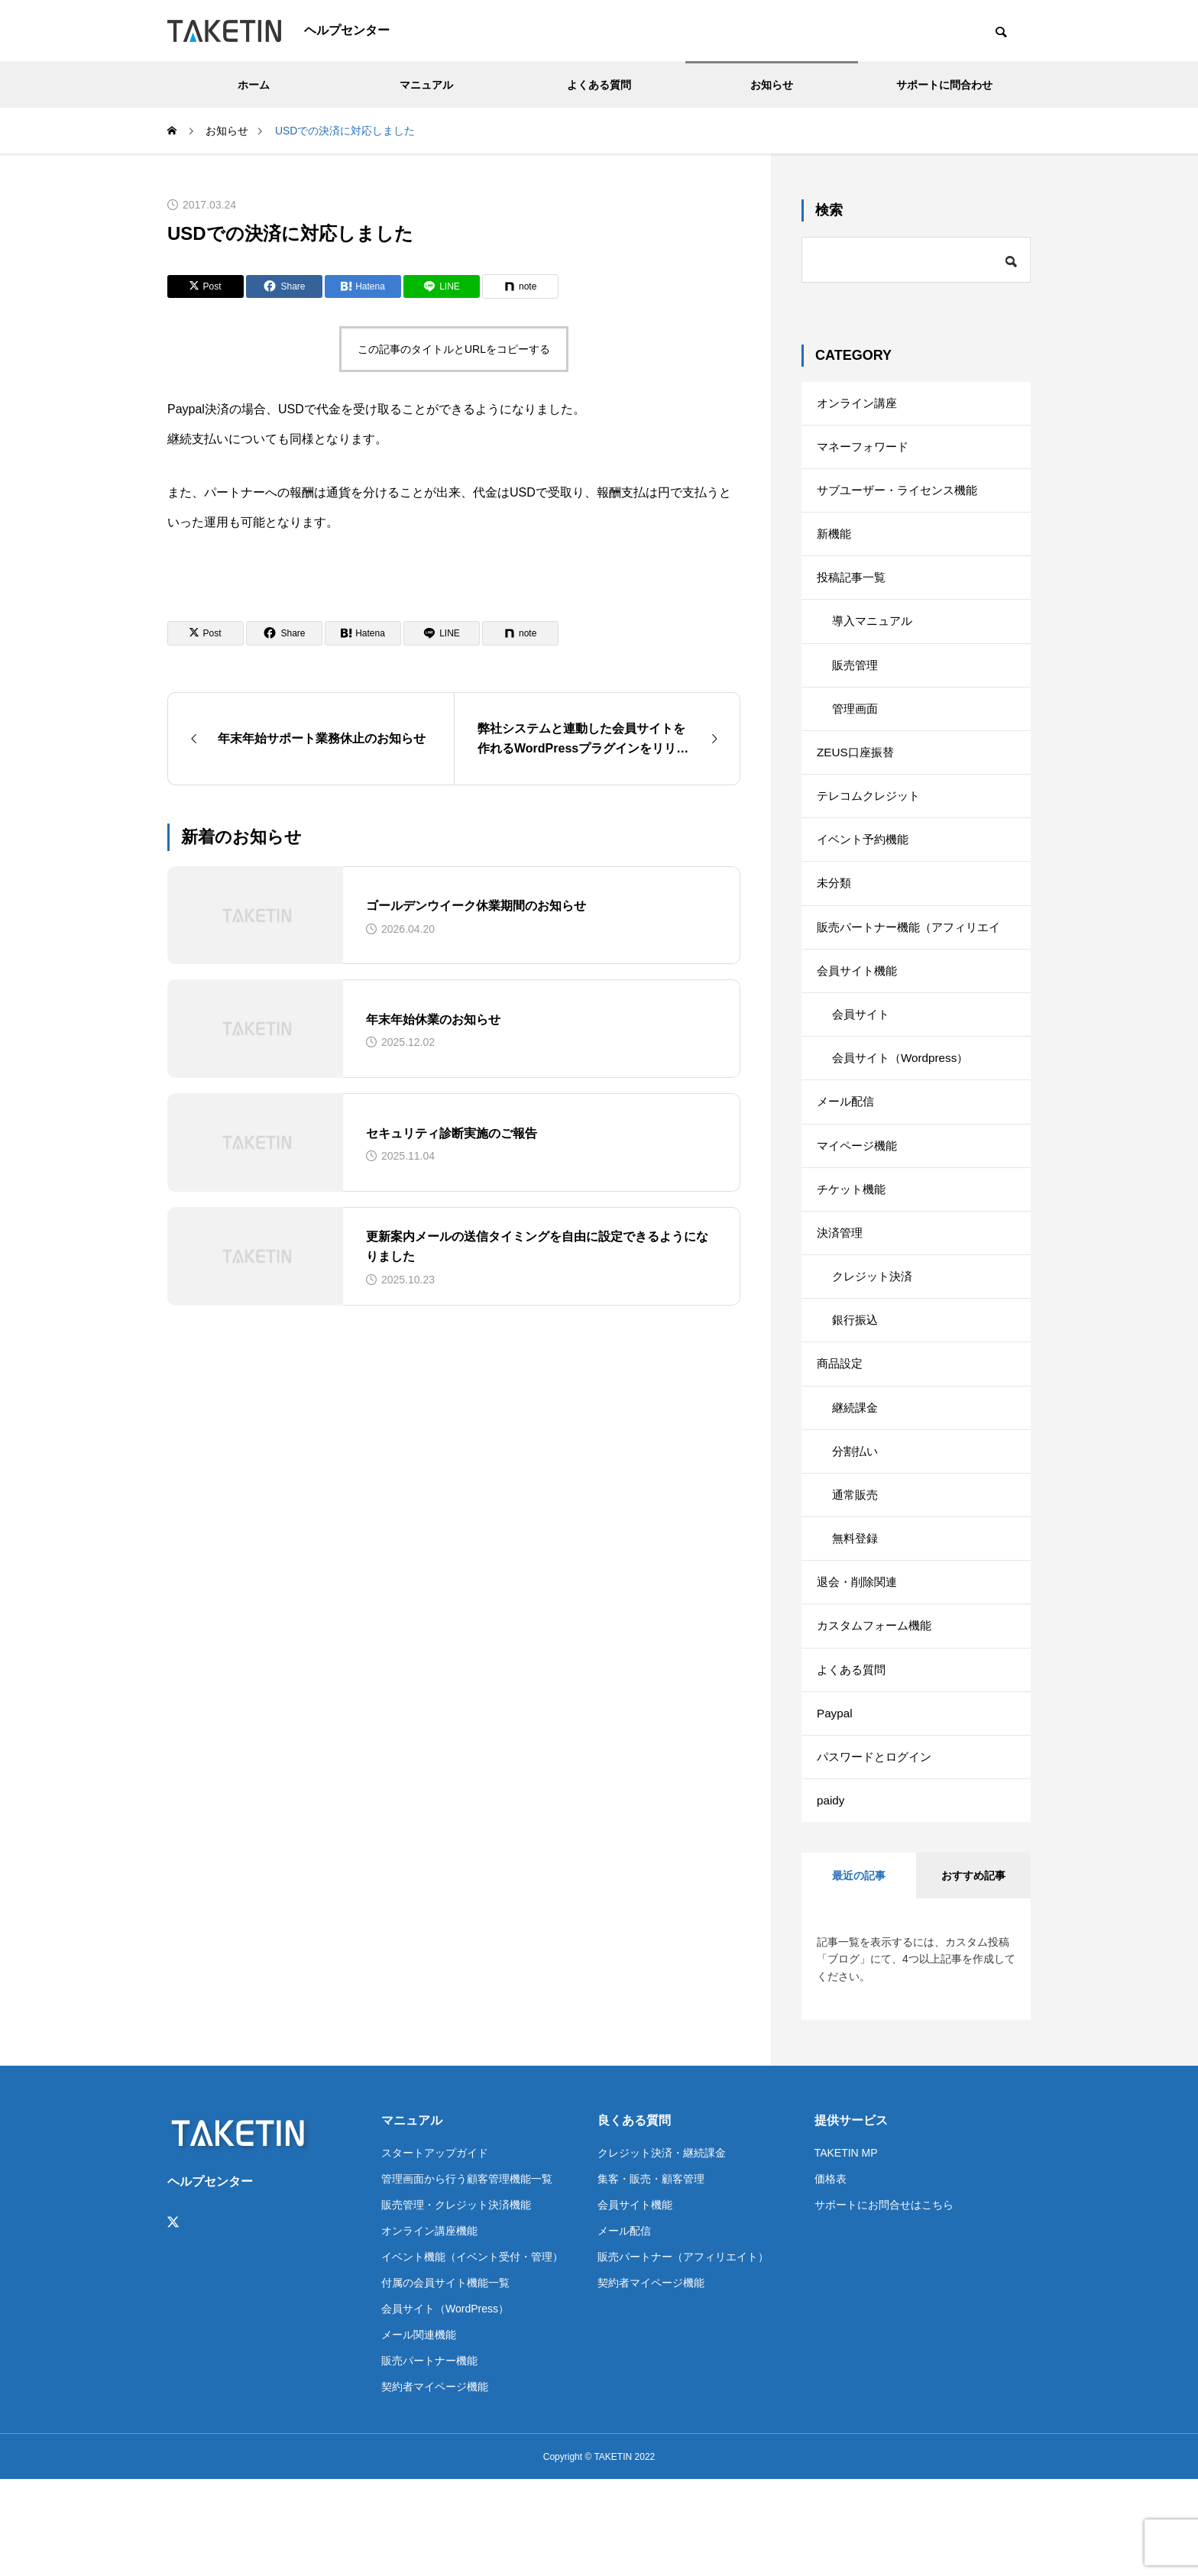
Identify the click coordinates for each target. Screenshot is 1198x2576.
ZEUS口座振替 (857, 777)
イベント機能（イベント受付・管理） (472, 2353)
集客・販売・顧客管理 (650, 2275)
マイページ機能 (859, 1196)
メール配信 (847, 1150)
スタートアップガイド (434, 2249)
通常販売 (856, 1569)
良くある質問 (634, 2216)
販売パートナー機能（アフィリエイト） (914, 972)
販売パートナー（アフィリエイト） (683, 2353)
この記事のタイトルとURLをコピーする (454, 349)
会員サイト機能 (859, 1010)
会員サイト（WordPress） (445, 2405)
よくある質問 (599, 85)
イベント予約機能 (866, 870)
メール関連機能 (418, 2431)
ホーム (254, 85)
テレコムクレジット (872, 823)
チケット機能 (853, 1243)
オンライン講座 (859, 404)
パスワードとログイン (878, 1849)
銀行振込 (856, 1383)
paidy (831, 1895)
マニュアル (426, 85)
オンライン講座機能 (429, 2327)
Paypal (835, 1802)
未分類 (835, 917)
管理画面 (856, 730)
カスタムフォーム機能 (878, 1709)
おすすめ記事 (973, 1972)
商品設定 (841, 1429)
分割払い (856, 1522)
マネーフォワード (866, 451)
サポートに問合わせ (944, 85)
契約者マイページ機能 (434, 2483)
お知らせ (771, 85)
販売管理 (856, 684)
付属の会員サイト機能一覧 (445, 2379)
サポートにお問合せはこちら (884, 2301)
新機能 (835, 544)
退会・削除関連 (859, 1662)
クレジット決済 (875, 1336)
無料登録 (856, 1616)
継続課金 (856, 1476)
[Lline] (441, 286)
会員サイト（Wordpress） (904, 1103)
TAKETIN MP (846, 2249)
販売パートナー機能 (429, 2457)
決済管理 (841, 1289)
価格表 (830, 2275)
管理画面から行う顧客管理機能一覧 (466, 2275)
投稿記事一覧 (853, 590)
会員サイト (862, 1056)
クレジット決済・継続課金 (661, 2249)
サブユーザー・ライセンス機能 (902, 497)
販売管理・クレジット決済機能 (456, 2301)
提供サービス (851, 2216)
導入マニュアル (875, 637)
